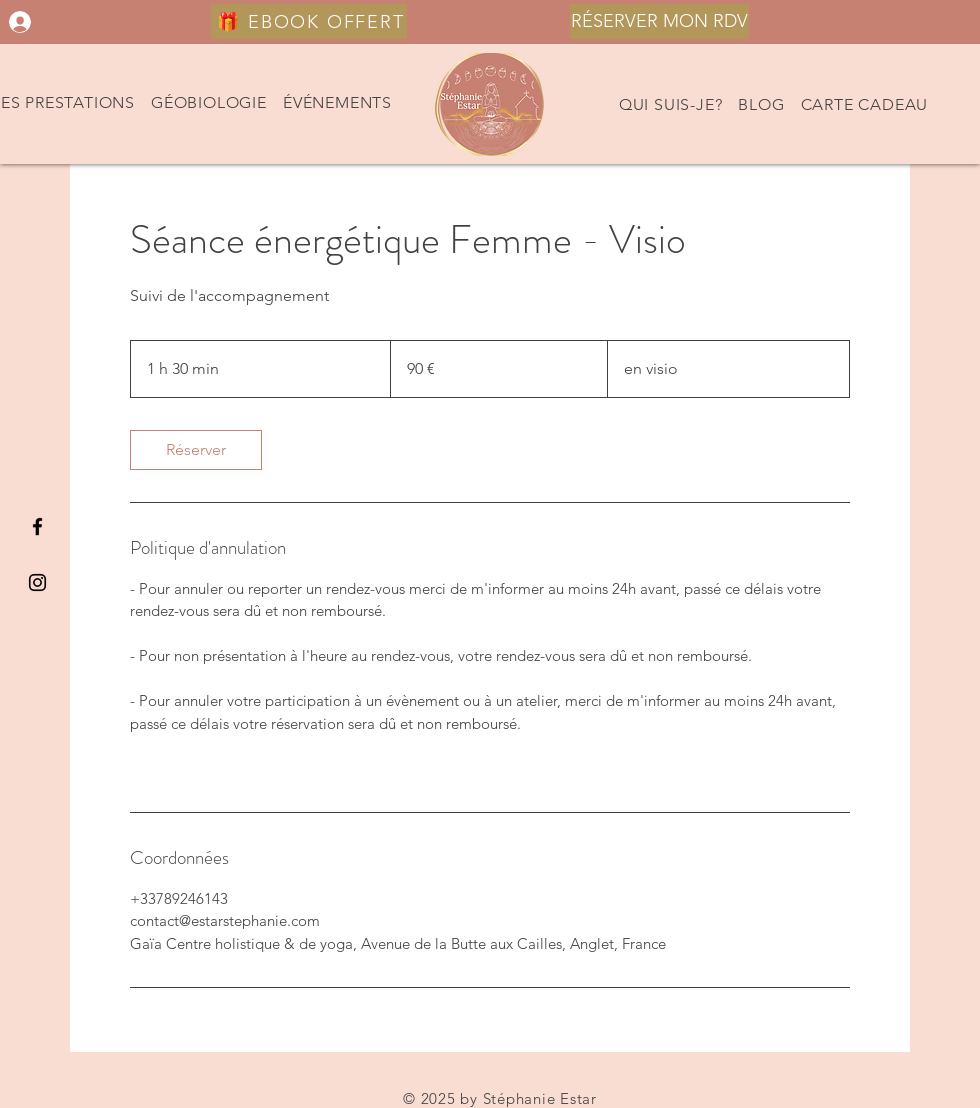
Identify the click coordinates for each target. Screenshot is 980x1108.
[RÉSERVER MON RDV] (659, 21)
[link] (196, 450)
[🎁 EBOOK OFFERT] (309, 21)
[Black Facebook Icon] (37, 526)
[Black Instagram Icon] (37, 582)
